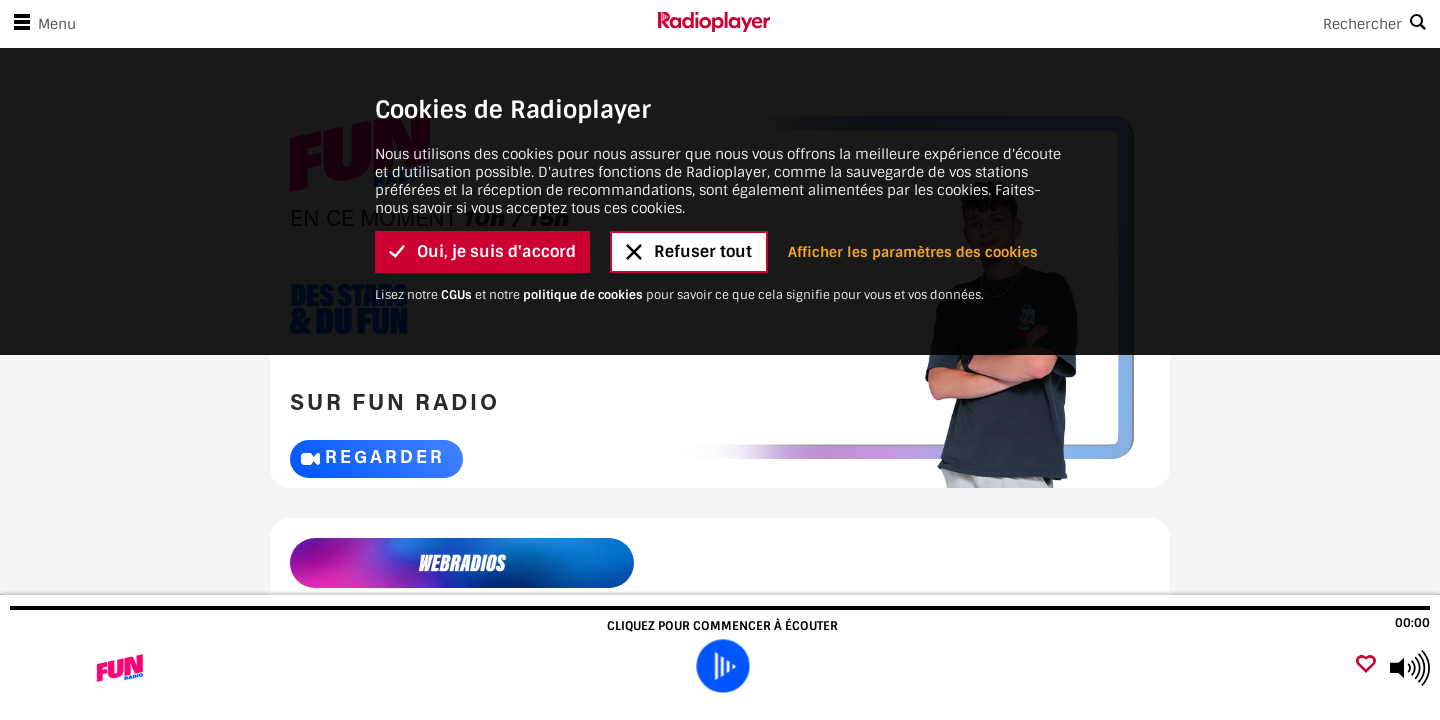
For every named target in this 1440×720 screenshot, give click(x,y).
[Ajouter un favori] (1366, 665)
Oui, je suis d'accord (482, 251)
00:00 (1412, 623)
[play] (722, 666)
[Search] (1105, 24)
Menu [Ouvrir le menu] (41, 24)
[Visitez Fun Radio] (122, 668)
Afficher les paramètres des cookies (913, 252)
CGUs (456, 295)
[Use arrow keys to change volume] (1410, 668)
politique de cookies (583, 295)
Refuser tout (689, 251)
